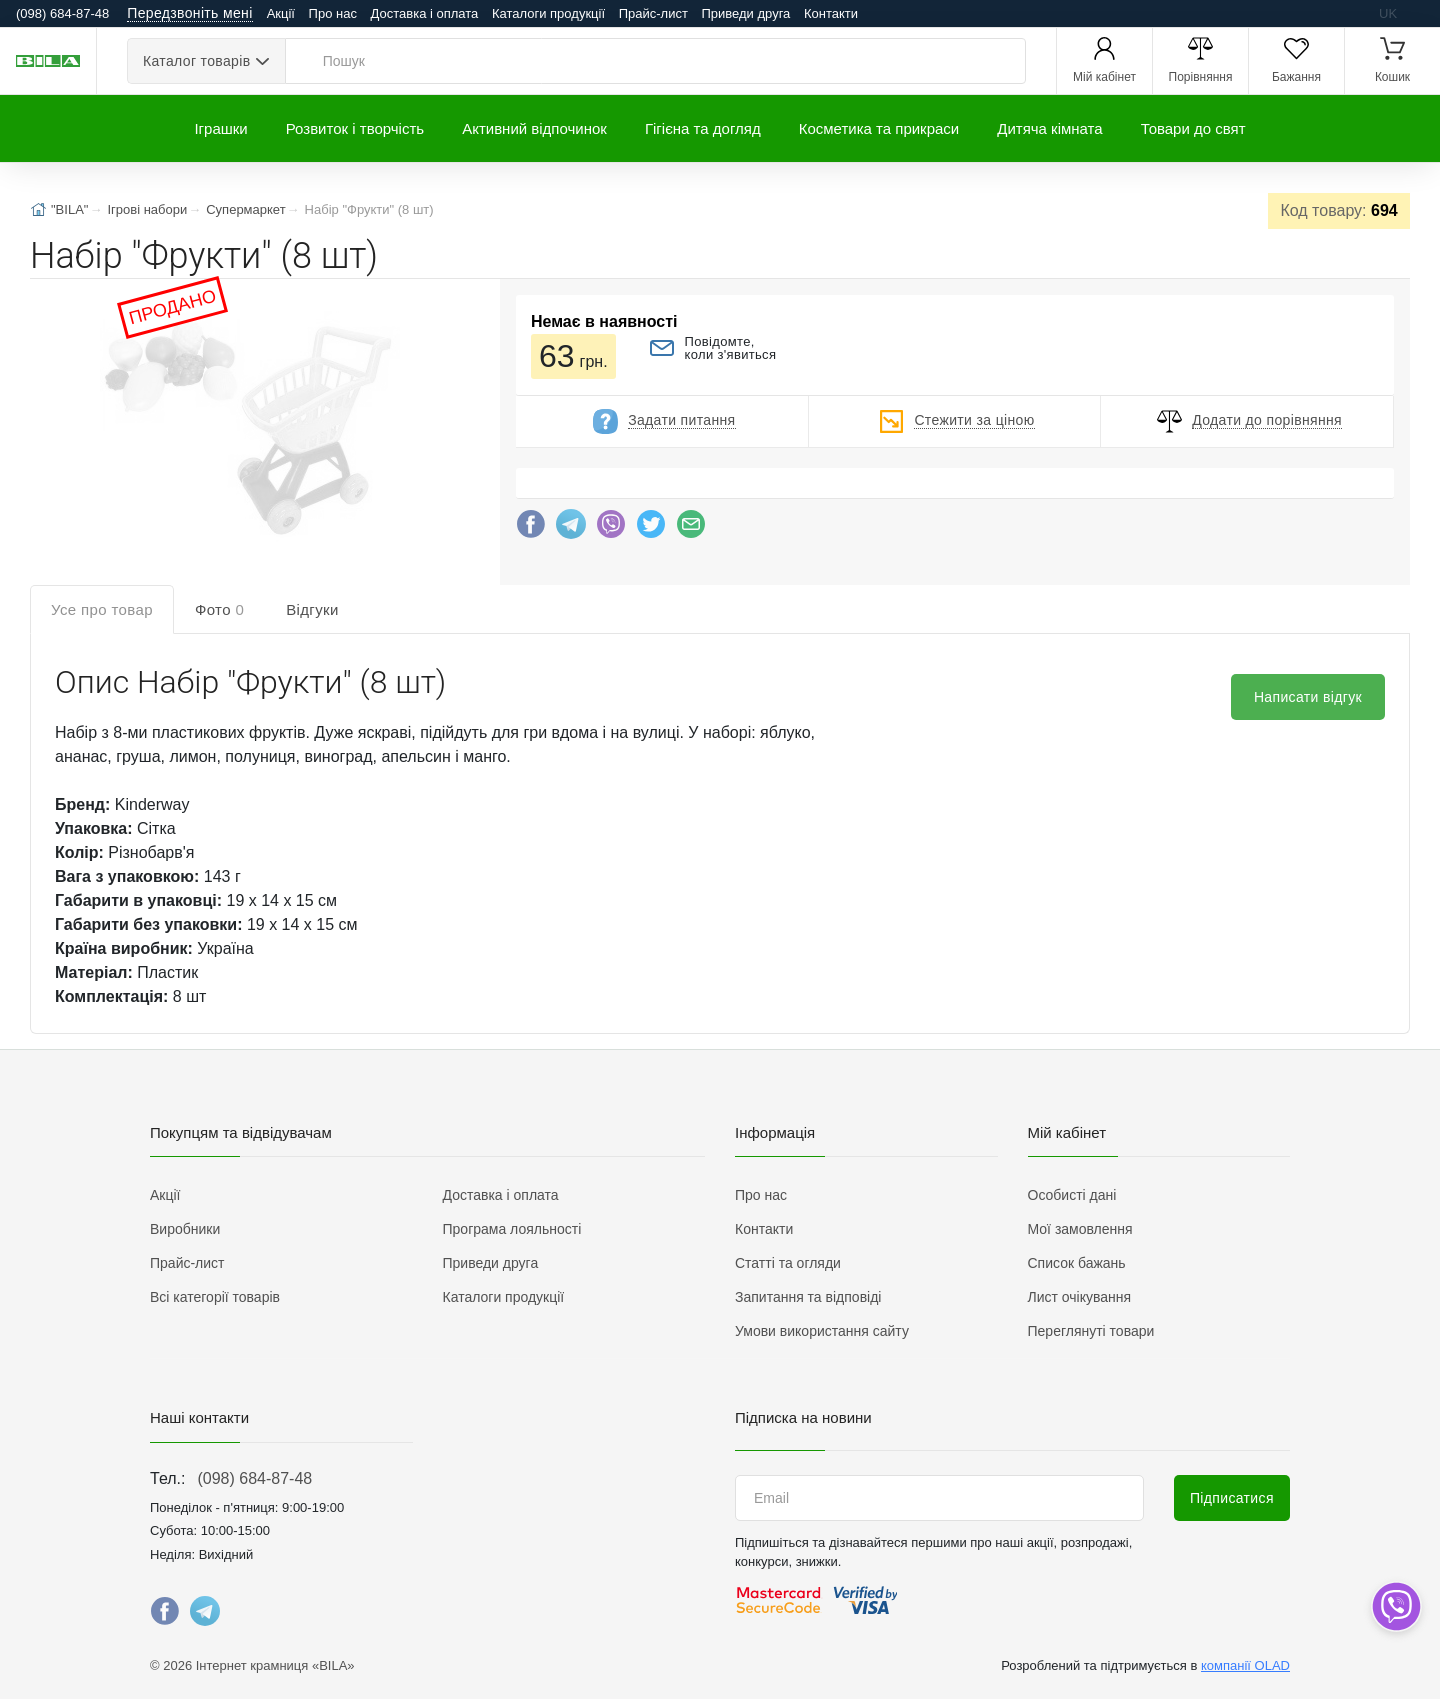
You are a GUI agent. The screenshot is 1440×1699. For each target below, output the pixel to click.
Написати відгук (1308, 697)
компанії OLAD (1245, 1665)
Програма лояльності (512, 1229)
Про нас (333, 13)
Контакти (831, 13)
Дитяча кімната (1049, 128)
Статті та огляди (788, 1263)
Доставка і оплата (425, 13)
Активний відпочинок (534, 128)
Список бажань (1077, 1263)
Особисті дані (1072, 1195)
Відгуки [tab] (312, 609)
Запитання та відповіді (808, 1297)
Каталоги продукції (548, 13)
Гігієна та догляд (703, 128)
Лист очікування (1080, 1297)
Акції (281, 13)
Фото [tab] (219, 609)
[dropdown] (1395, 1606)
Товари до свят (1193, 128)
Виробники (185, 1229)
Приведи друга (745, 13)
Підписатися (1232, 1498)
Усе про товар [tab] (102, 609)
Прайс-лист (653, 13)
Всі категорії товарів (215, 1297)
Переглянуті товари (1091, 1331)
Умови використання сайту (822, 1331)
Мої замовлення (1080, 1229)
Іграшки (220, 128)
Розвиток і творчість (355, 128)
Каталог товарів (196, 61)
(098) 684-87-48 (254, 1478)
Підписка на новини (803, 1417)
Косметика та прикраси (879, 128)
